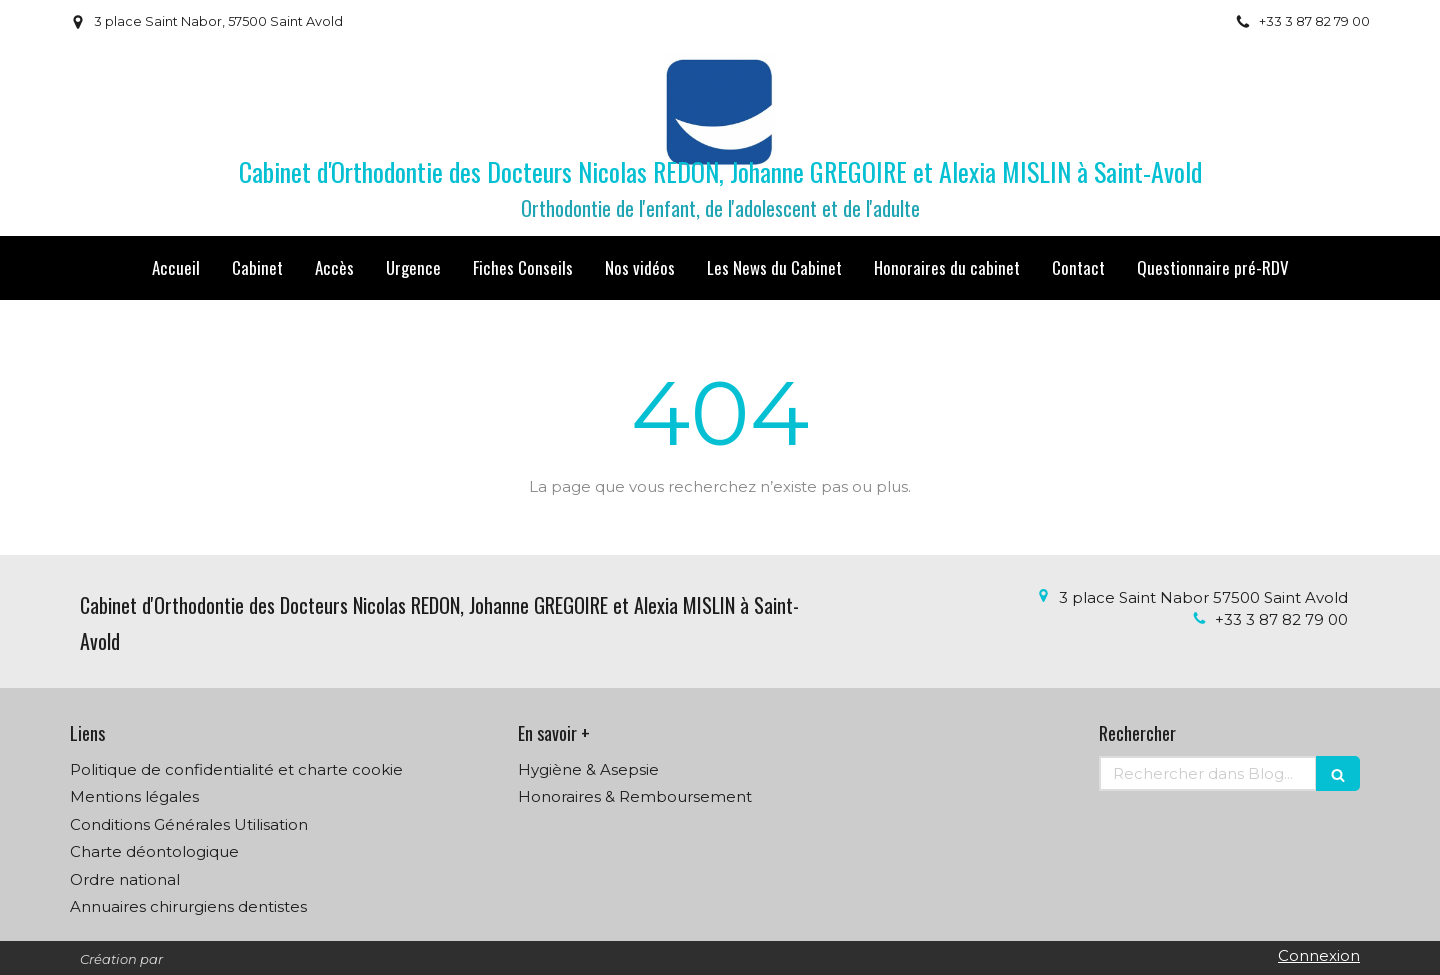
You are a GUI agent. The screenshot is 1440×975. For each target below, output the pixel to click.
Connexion (1319, 955)
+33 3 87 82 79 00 (1281, 619)
